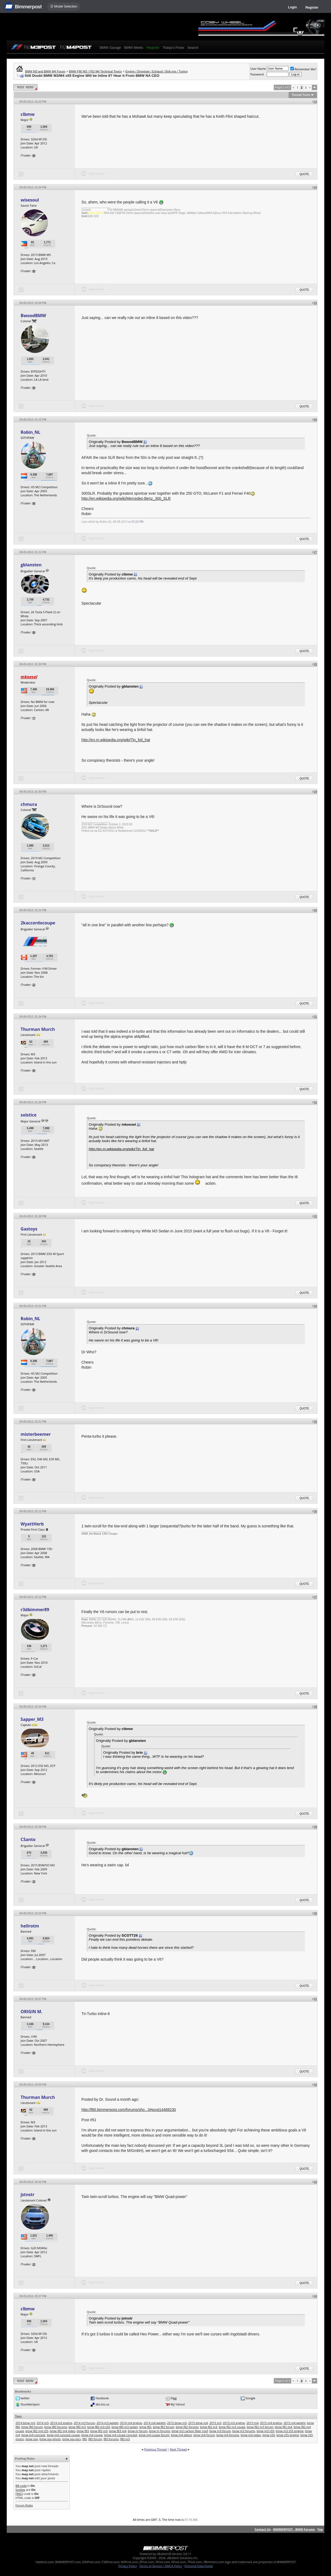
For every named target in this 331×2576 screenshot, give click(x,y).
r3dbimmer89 (35, 1610)
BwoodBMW (33, 315)
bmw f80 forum (32, 2427)
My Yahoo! (178, 2404)
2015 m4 (253, 2423)
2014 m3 (43, 2423)
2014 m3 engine (61, 2423)
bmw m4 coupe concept (120, 2435)
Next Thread (178, 2449)
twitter (25, 2398)
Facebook (102, 2398)
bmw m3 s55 (265, 2431)
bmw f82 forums (187, 2427)
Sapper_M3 (32, 1719)
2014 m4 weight (155, 2423)
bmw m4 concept (33, 2435)
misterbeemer (36, 1434)
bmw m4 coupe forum (154, 2435)
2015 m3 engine (234, 2423)
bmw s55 (268, 2435)
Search (192, 48)
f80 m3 (125, 2439)
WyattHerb (32, 1524)
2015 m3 (215, 2423)
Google (250, 2398)
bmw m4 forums (227, 2435)
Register (311, 7)
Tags (18, 2416)
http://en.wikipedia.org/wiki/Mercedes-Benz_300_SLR (126, 498)
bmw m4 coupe (92, 2435)
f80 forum (95, 2439)
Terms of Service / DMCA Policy (160, 2566)
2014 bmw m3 (25, 2423)
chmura (29, 804)
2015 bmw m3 (177, 2423)
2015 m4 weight (294, 2423)
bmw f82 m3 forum (260, 2427)
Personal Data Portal (198, 2566)
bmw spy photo (50, 2439)
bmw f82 (145, 2427)
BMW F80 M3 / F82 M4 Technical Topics (95, 71)
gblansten (31, 565)
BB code (21, 2486)
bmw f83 (83, 2431)
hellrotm (30, 1926)
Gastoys (29, 1229)
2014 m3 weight (107, 2423)
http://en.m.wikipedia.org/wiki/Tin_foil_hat (116, 740)
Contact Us (263, 2529)
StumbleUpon (30, 2404)
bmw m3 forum (220, 2431)
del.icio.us (102, 2404)
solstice (29, 1115)
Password (257, 74)
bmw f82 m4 (283, 2427)
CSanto (28, 1839)
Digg (174, 2398)
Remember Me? (303, 69)
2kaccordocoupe (38, 923)
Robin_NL (30, 432)
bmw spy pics (71, 2439)
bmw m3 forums (243, 2431)
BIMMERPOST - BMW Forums (294, 2529)
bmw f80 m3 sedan (125, 2427)
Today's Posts (173, 48)
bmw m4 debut (181, 2435)
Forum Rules (24, 2505)
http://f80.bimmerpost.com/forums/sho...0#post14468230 (129, 2109)
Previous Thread (155, 2449)
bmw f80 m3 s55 (98, 2427)
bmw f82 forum (163, 2427)
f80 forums (111, 2439)
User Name (258, 69)
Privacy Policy (127, 2566)
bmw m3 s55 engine (290, 2431)
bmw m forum (137, 2431)
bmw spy (32, 2439)
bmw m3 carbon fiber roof (190, 2431)
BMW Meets (133, 48)
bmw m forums (159, 2431)
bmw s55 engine (287, 2435)
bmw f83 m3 (99, 2431)
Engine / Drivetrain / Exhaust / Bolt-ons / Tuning (156, 71)
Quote (304, 174)
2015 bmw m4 (198, 2423)
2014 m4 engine (131, 2423)
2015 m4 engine (271, 2423)
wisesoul (30, 200)
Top (320, 2529)
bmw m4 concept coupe (63, 2435)
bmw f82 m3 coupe (232, 2427)
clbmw (28, 114)
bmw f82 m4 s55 (37, 2431)
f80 (84, 2439)
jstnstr (27, 2194)
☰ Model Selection (63, 6)
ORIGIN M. (32, 2012)
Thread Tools (301, 94)
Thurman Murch (38, 1029)
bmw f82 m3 (208, 2427)
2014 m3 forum (84, 2423)
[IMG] (19, 2494)
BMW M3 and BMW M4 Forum (45, 71)
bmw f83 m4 (117, 2431)
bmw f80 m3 (77, 2427)
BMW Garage (110, 48)
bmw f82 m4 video (62, 2431)
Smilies (20, 2490)
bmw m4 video (251, 2435)
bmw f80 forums (55, 2427)
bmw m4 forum (204, 2435)
